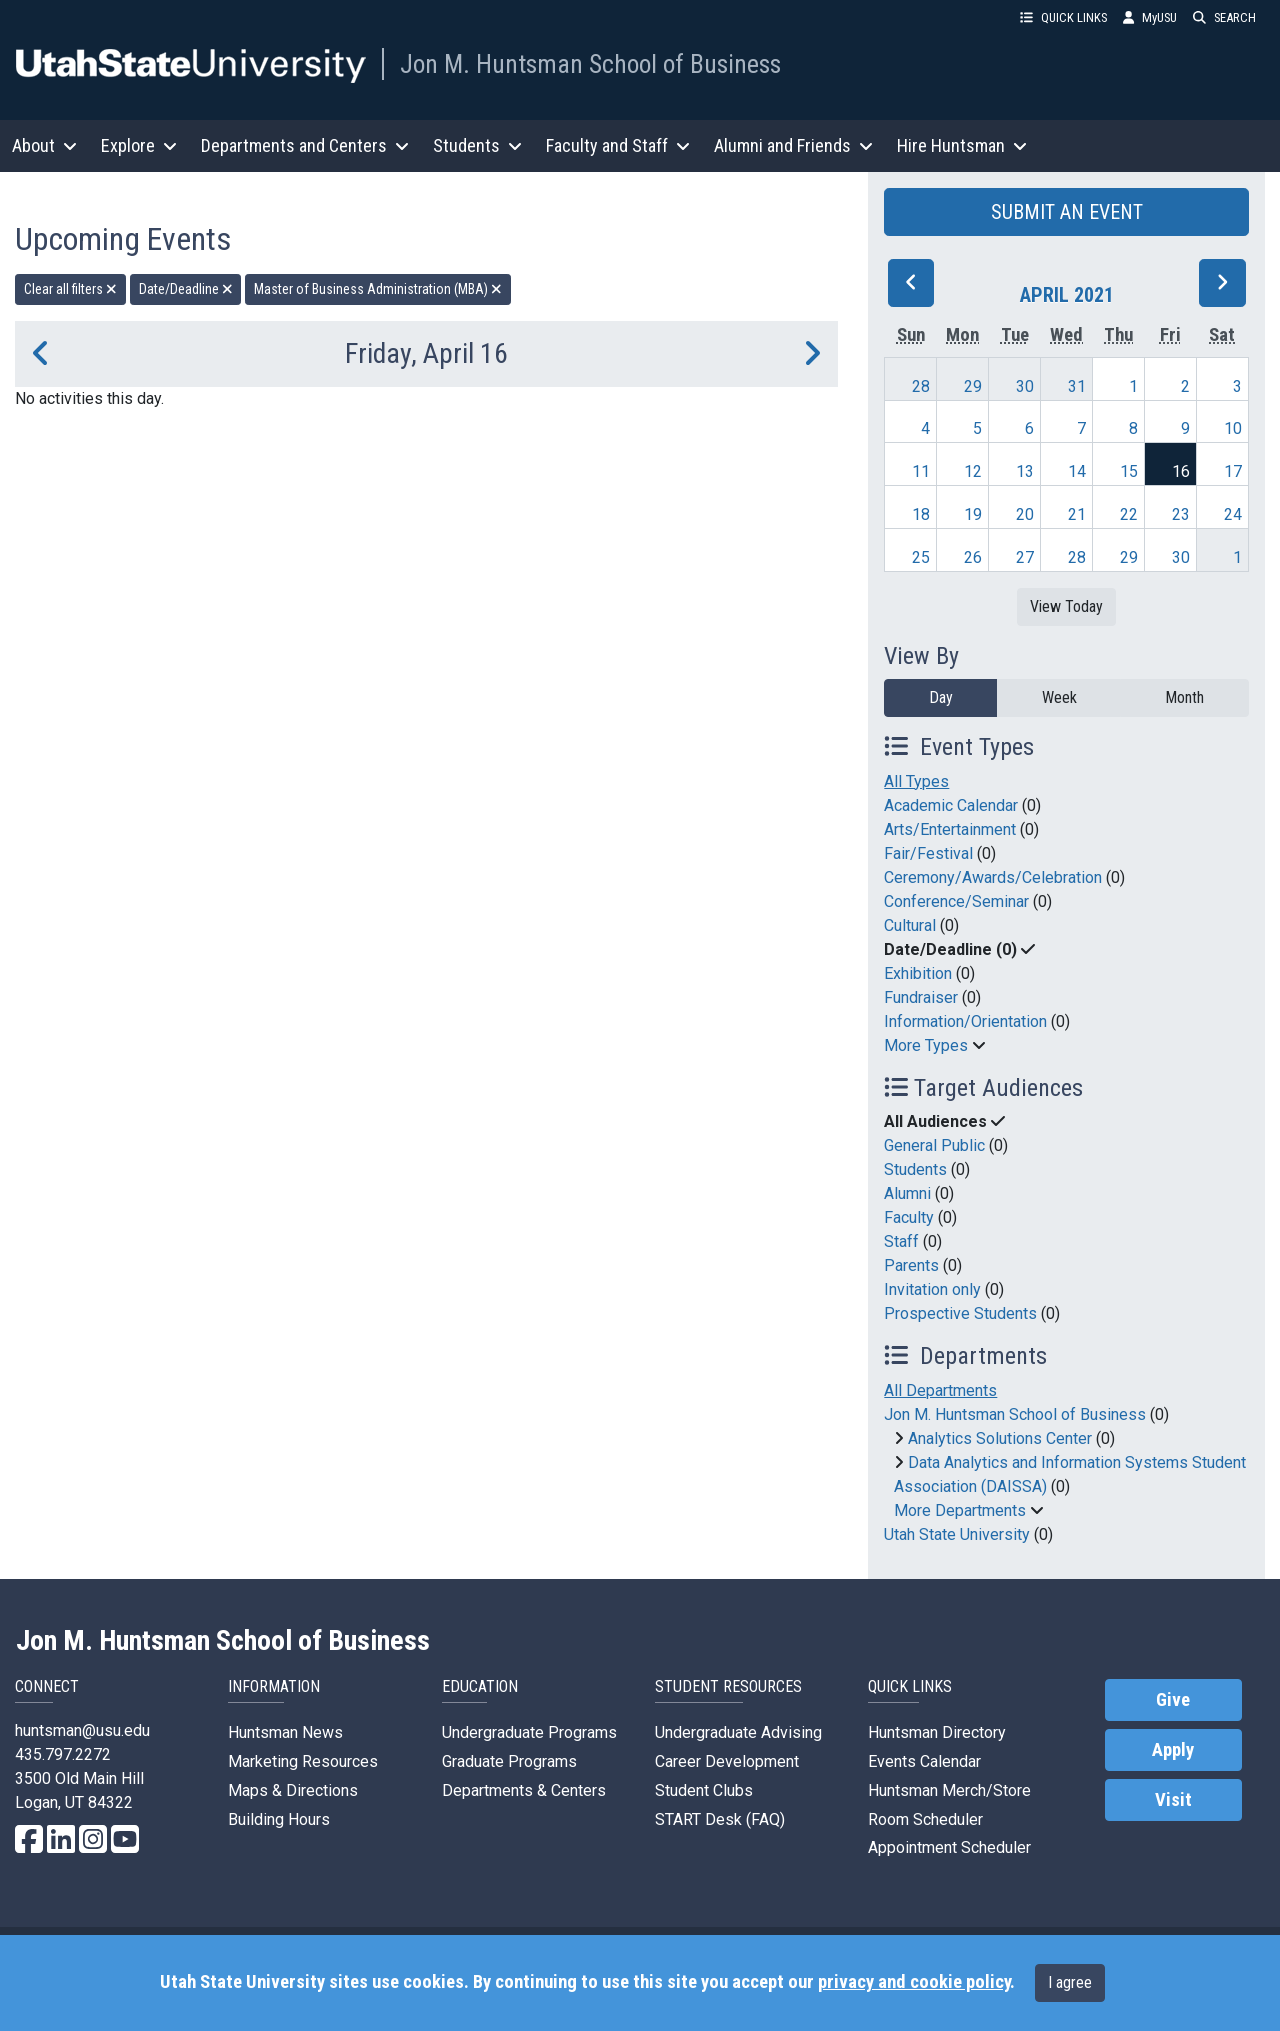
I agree (1070, 1982)
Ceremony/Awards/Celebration (993, 877)
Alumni (907, 1193)
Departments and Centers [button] (305, 145)
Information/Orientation (965, 1021)
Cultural (910, 925)
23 (1181, 514)
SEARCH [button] (1224, 17)
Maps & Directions (293, 1790)
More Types (926, 1045)
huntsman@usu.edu (82, 1730)
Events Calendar (924, 1761)
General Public (934, 1145)
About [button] (44, 145)
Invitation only (932, 1289)
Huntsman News (285, 1732)
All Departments (940, 1390)
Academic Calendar (951, 805)
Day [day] (941, 697)
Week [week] (1059, 697)
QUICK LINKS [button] (1063, 17)
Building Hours (279, 1819)
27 (1025, 557)
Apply (1173, 1750)
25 (921, 557)
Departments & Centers (524, 1790)
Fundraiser (921, 997)
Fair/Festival (928, 853)
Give (1173, 1700)
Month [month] (1184, 697)
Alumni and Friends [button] (793, 145)
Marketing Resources (303, 1761)
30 (1025, 386)
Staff (901, 1241)
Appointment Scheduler (949, 1847)
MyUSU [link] (1150, 17)
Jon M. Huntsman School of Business (590, 64)
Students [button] (477, 145)
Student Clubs (704, 1790)
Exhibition (918, 973)
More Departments (960, 1510)
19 (973, 514)
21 (1077, 514)
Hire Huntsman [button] (962, 145)
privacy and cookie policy (914, 1982)
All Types (916, 781)
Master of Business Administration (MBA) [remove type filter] (378, 289)
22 (1129, 514)
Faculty (909, 1217)
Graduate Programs (509, 1761)
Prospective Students (960, 1313)
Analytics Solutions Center (1000, 1438)
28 (921, 386)
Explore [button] (139, 145)
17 (1233, 471)
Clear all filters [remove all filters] (70, 289)
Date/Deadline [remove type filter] (186, 289)
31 (1077, 386)
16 (1181, 471)
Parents (911, 1265)
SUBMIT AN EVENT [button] (1067, 212)
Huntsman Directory (937, 1732)
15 (1129, 471)
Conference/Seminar (956, 901)
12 (973, 471)
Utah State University (957, 1534)
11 (921, 471)
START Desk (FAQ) (720, 1819)
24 (1233, 514)
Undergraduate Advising (738, 1732)
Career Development (727, 1761)
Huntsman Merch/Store (949, 1790)
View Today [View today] (1066, 606)
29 (973, 386)
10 (1233, 428)
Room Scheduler (925, 1819)
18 (921, 514)
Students (915, 1169)
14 (1077, 471)
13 (1025, 471)
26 (973, 557)
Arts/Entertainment (950, 829)
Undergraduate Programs (529, 1732)
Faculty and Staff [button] (618, 145)
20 (1025, 514)
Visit (1173, 1800)
